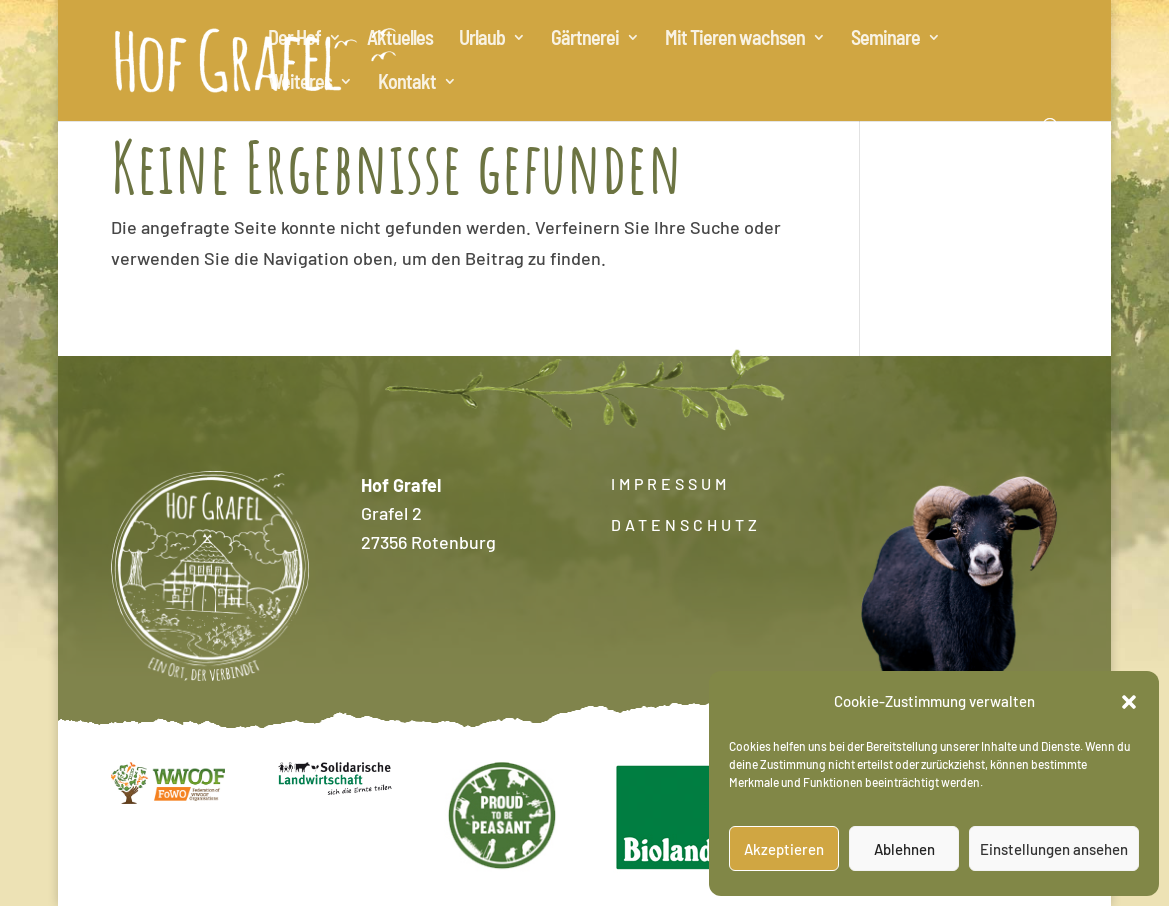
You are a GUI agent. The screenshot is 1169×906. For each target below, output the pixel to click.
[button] (1129, 702)
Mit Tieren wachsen (735, 39)
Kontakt (407, 83)
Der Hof (294, 39)
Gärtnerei (585, 39)
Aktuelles (400, 39)
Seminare (885, 39)
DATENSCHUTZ (686, 524)
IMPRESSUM (670, 483)
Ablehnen (904, 849)
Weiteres (300, 83)
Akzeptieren (784, 849)
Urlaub (482, 39)
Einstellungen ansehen (1054, 849)
